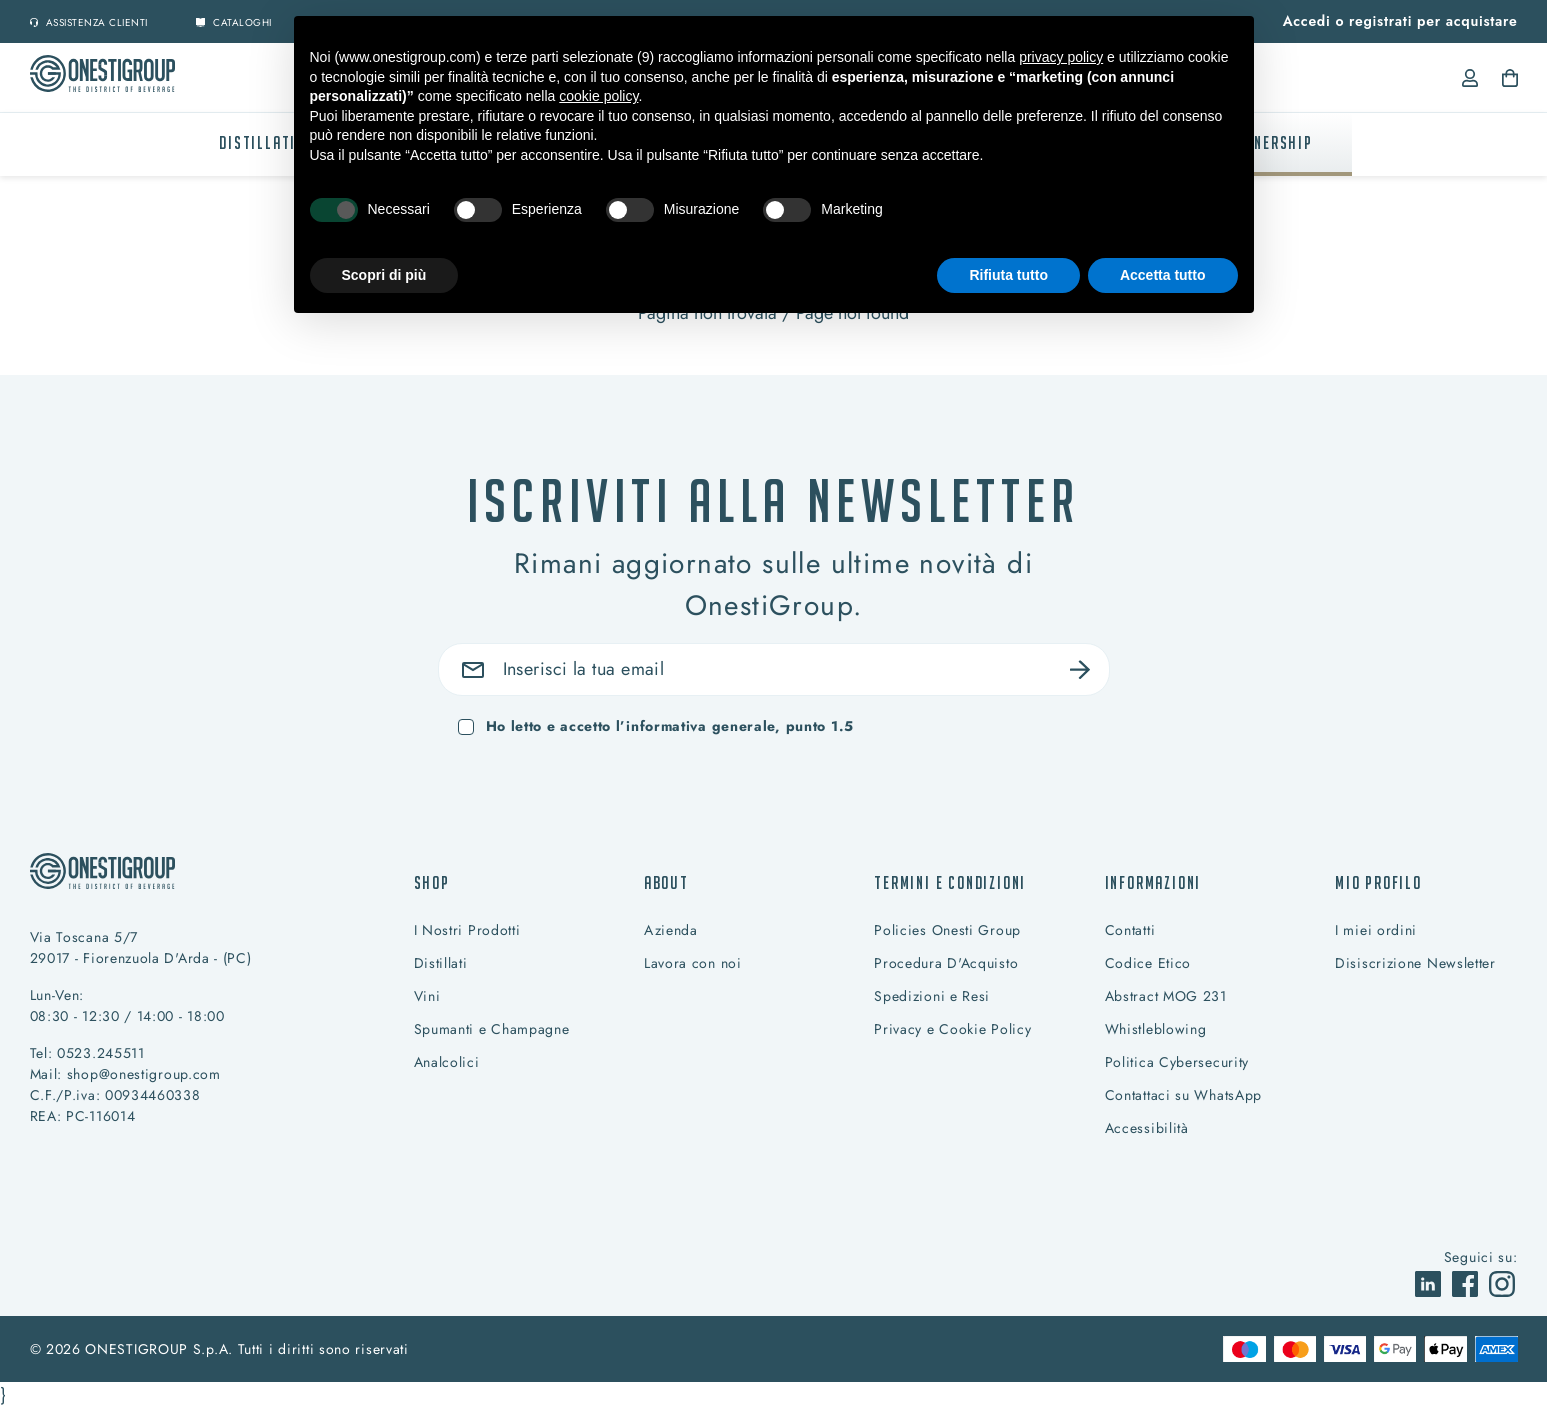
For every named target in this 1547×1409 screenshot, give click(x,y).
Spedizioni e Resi (932, 996)
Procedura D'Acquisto (946, 963)
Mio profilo (1378, 882)
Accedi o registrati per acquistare (1400, 21)
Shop (432, 882)
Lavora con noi (693, 963)
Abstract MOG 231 (1166, 996)
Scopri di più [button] (384, 275)
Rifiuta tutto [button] (1008, 275)
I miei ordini (1376, 930)
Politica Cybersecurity (1177, 1062)
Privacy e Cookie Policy (952, 1029)
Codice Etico (1148, 963)
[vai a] (1430, 1282)
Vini (427, 996)
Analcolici (447, 1062)
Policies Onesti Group (947, 930)
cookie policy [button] (598, 96)
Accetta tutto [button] (1163, 275)
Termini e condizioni (950, 882)
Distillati (257, 142)
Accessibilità (1147, 1128)
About (666, 882)
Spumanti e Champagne (492, 1029)
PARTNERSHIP (1266, 142)
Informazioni (1153, 882)
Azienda (671, 930)
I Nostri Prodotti (467, 930)
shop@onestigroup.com (144, 1074)
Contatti (1130, 930)
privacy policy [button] (1061, 57)
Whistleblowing (1156, 1029)
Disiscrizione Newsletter (1415, 963)
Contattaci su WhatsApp (1183, 1095)
